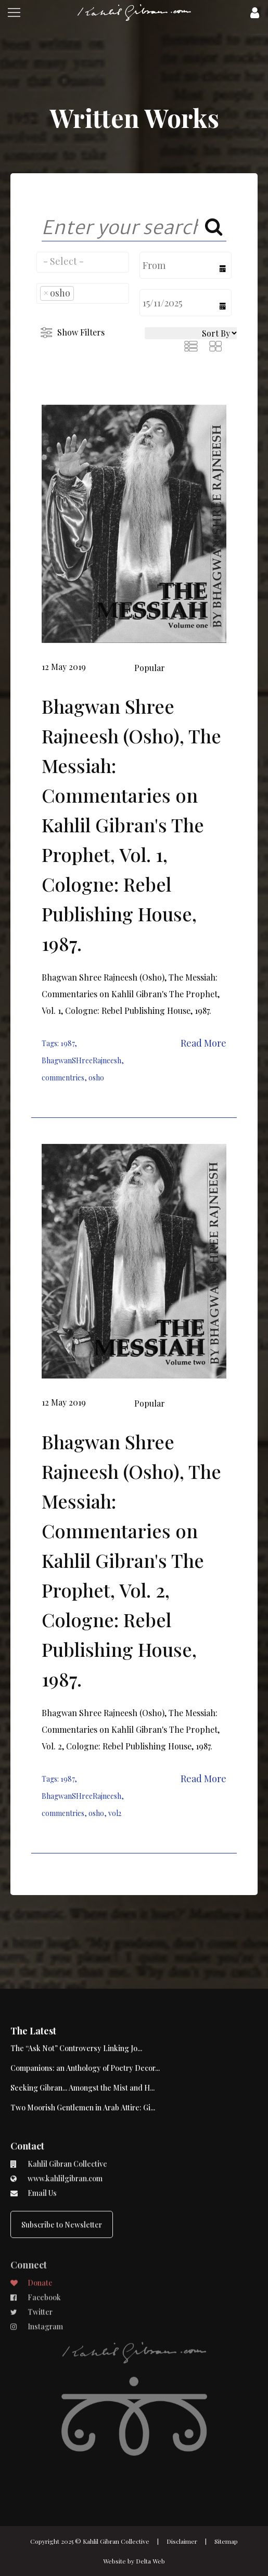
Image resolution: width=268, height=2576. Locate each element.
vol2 (114, 1813)
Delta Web (150, 2561)
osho (96, 1078)
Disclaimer (182, 2541)
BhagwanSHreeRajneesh (81, 1060)
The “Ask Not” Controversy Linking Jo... (76, 2004)
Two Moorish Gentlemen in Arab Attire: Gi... (82, 2063)
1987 (67, 1043)
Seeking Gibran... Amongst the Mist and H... (82, 2044)
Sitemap (226, 2541)
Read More (203, 1043)
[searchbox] (83, 261)
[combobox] (82, 262)
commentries (63, 1078)
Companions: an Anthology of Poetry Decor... (85, 2024)
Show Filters (81, 332)
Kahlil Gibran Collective (116, 2541)
